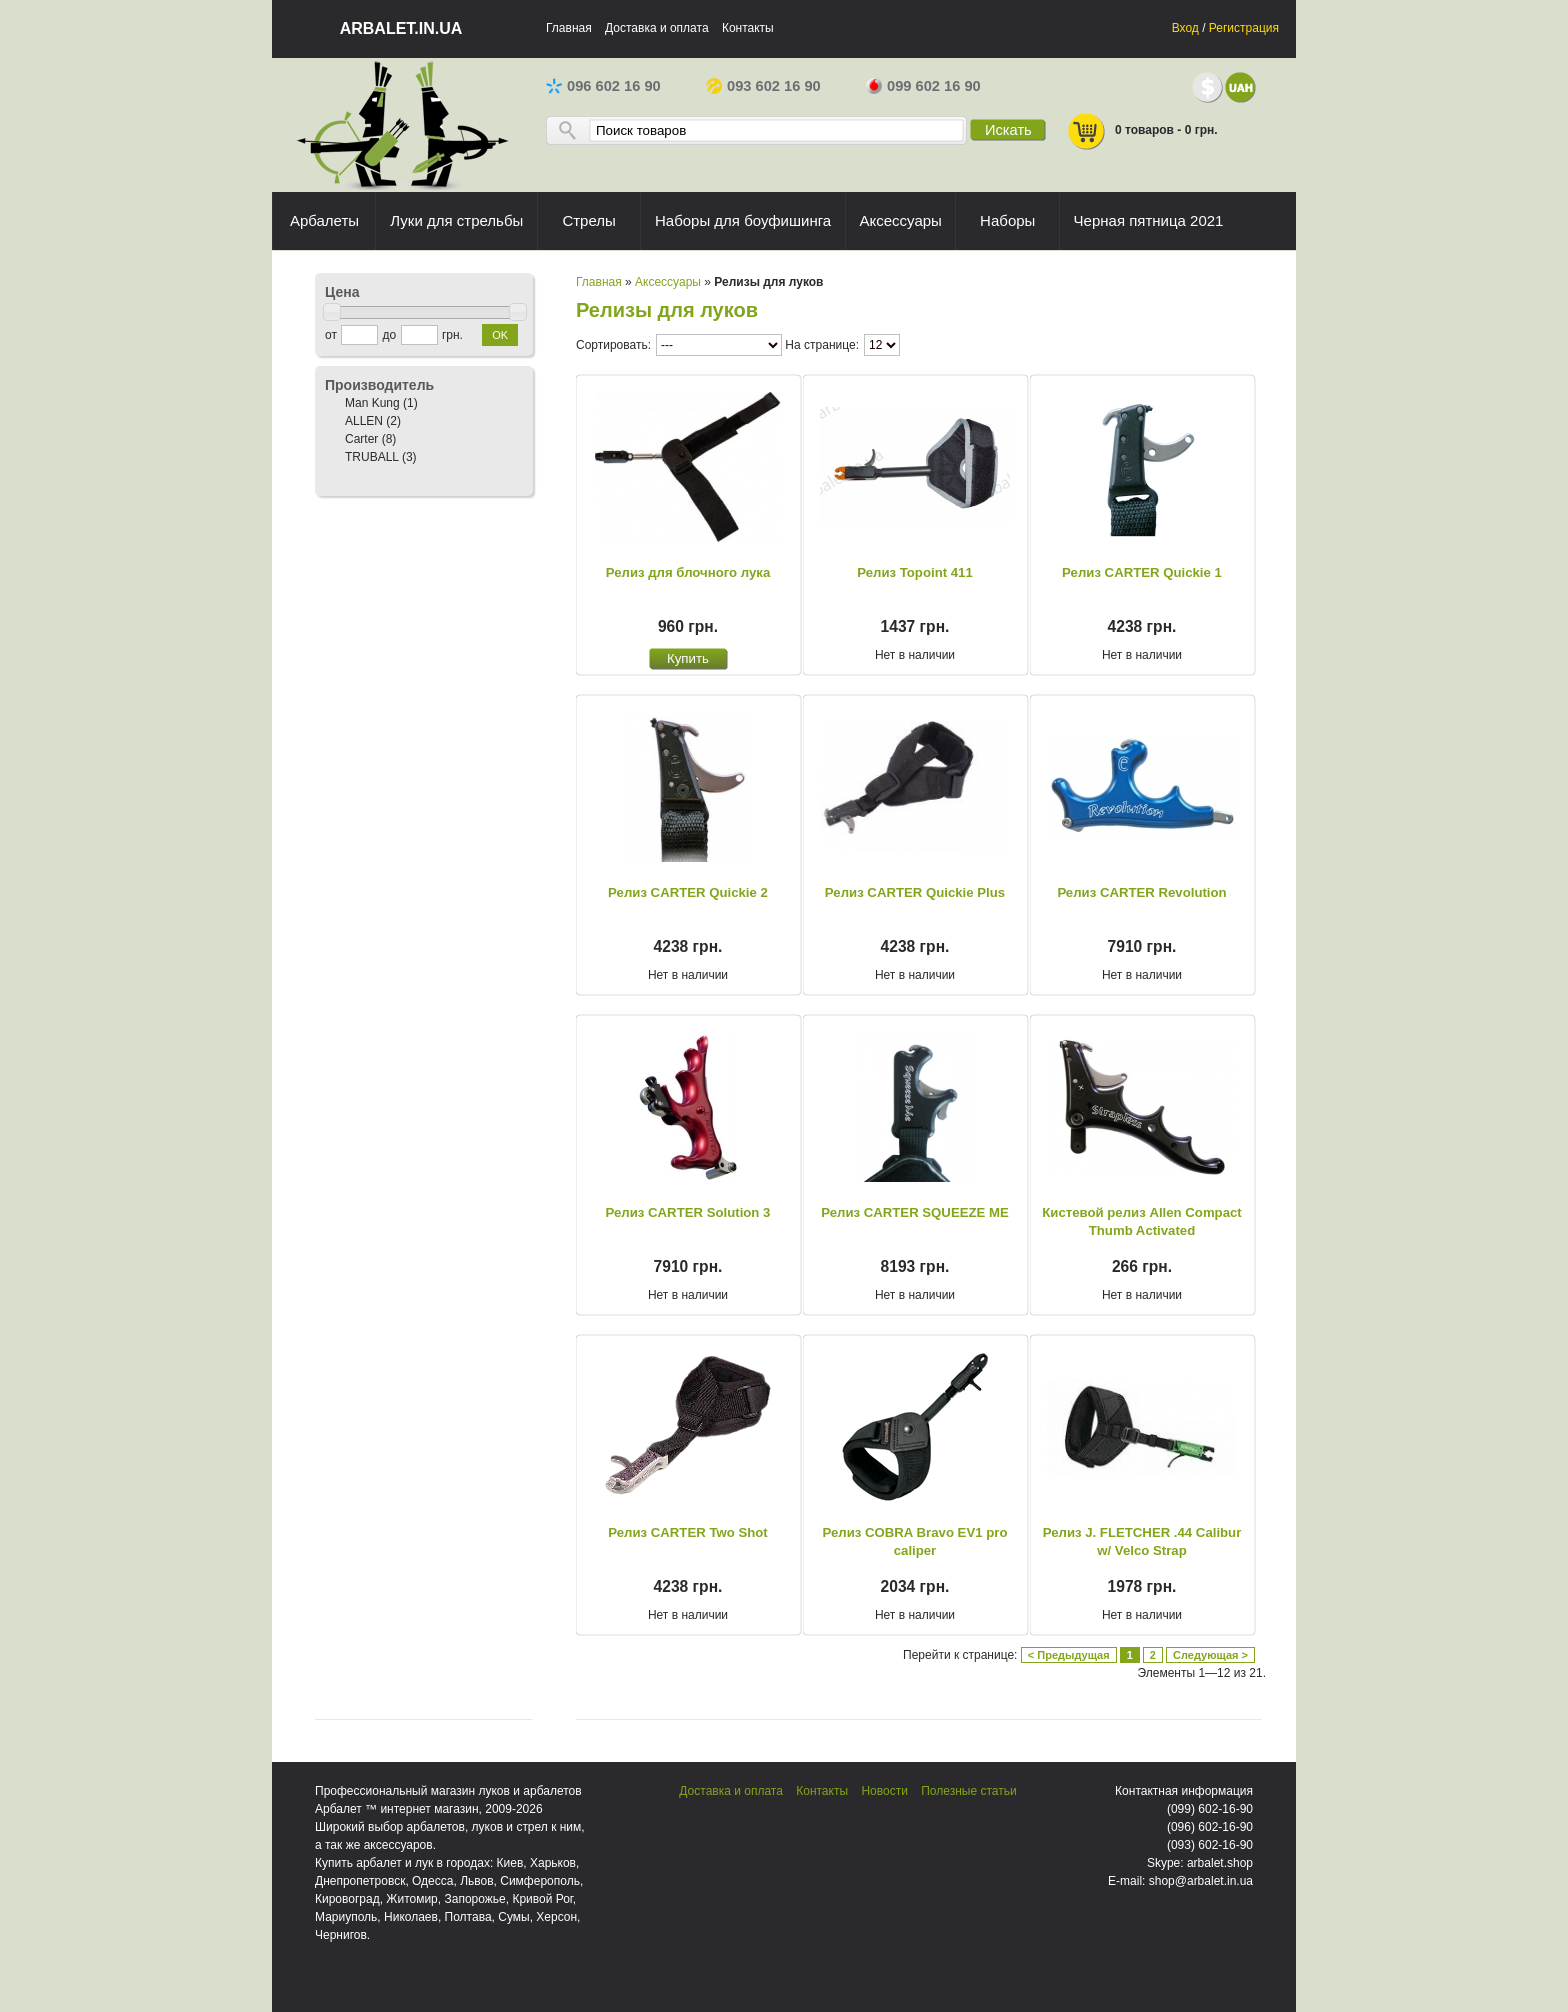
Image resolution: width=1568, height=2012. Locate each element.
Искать (1008, 130)
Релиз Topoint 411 (915, 572)
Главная (569, 28)
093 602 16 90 (763, 86)
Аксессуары (668, 282)
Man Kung (372, 403)
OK (500, 335)
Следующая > (1210, 1655)
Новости (884, 1791)
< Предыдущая (1069, 1655)
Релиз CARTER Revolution (1141, 892)
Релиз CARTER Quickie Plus (915, 892)
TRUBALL (372, 457)
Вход (1185, 28)
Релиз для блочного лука (688, 572)
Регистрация (1244, 28)
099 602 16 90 (923, 86)
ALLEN (364, 421)
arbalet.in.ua (401, 28)
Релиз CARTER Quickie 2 (688, 892)
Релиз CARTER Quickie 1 (1142, 572)
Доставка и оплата (657, 28)
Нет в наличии (915, 655)
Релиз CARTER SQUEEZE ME (915, 1212)
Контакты (748, 28)
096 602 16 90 (603, 86)
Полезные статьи (968, 1791)
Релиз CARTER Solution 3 (688, 1212)
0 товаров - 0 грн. (1142, 131)
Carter (361, 439)
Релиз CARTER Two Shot (687, 1532)
